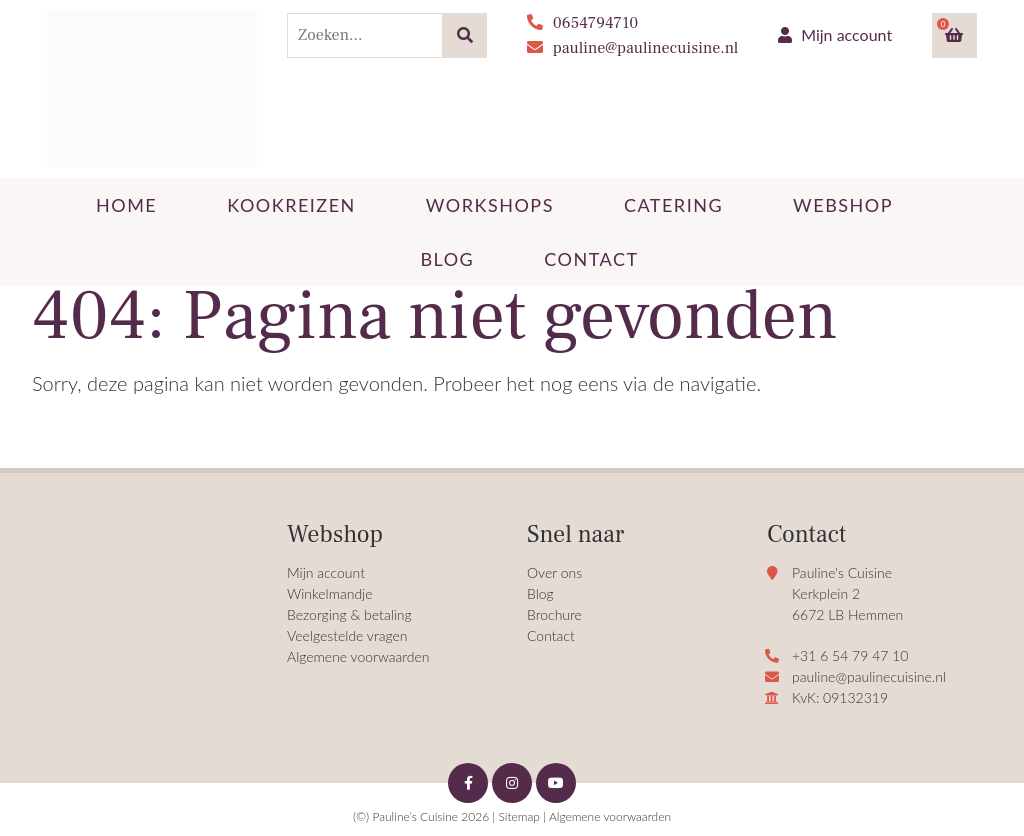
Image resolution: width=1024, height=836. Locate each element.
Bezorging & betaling (349, 614)
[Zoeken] (464, 35)
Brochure (554, 614)
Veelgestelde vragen (347, 635)
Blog (540, 593)
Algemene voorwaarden (358, 656)
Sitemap (518, 816)
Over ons (554, 572)
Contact (551, 635)
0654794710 (582, 23)
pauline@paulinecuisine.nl (632, 48)
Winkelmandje (330, 593)
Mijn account (835, 34)
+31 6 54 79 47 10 (850, 655)
